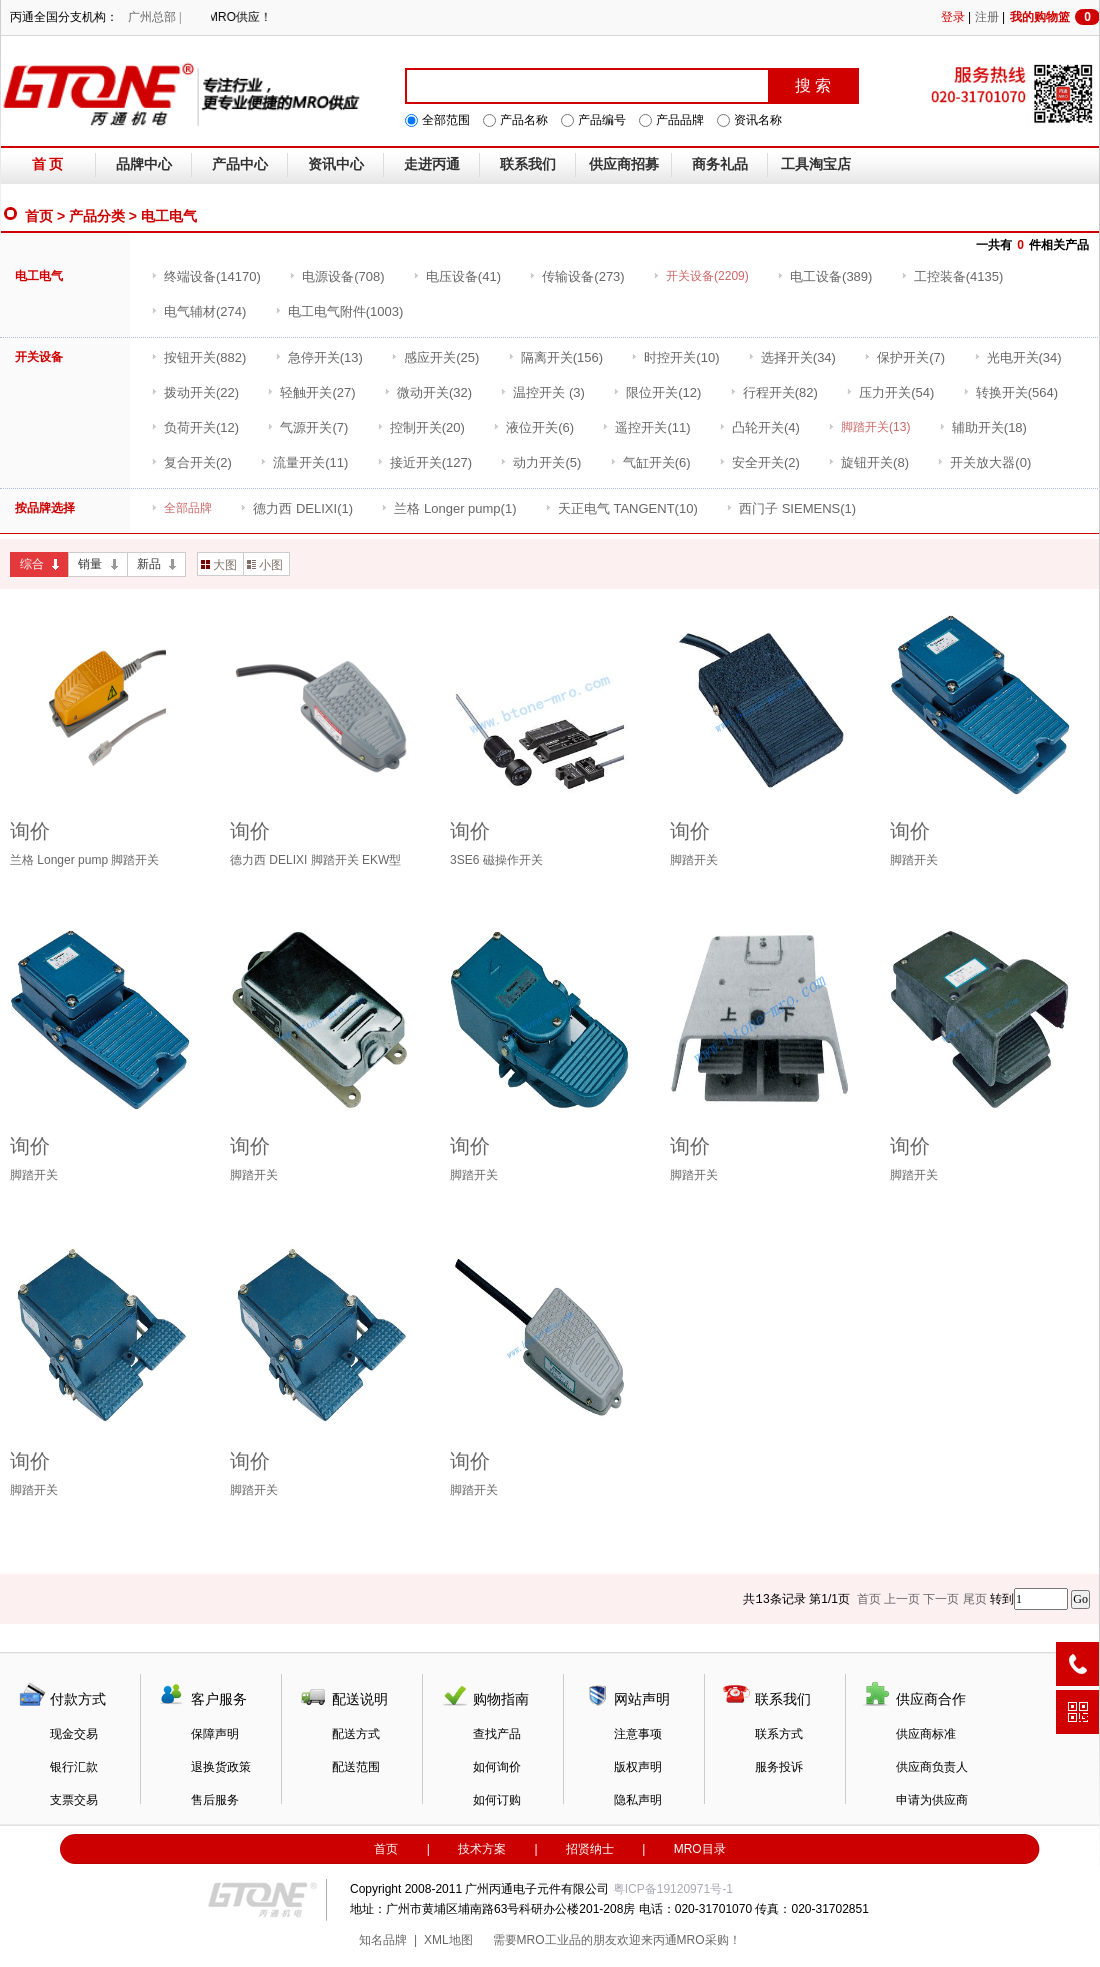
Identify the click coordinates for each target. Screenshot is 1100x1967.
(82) (774, 392)
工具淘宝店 (816, 164)
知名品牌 (383, 1940)
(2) (191, 462)
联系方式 (779, 1734)
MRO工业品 (549, 1940)
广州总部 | (154, 17)
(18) (983, 427)
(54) (890, 392)
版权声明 (638, 1767)
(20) (421, 427)
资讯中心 (336, 164)
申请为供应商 (932, 1800)
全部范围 (446, 120)
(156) (555, 357)
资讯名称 (758, 120)
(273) (576, 276)
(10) (675, 357)
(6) (533, 427)
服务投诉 (779, 1767)
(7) (904, 357)
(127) (424, 462)
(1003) (339, 311)
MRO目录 (700, 1849)
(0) (984, 462)
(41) (457, 276)
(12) (657, 392)
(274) (198, 311)
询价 (30, 831)
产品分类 (97, 216)
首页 (39, 216)
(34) (792, 357)
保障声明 (215, 1734)
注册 (987, 17)
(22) (195, 392)
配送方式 (356, 1734)
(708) (336, 276)
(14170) (206, 276)
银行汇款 (74, 1767)
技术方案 (482, 1849)
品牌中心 (144, 164)
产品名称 (524, 120)
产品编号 (602, 120)
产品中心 (240, 164)
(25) (435, 357)
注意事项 (638, 1734)
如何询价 (497, 1767)
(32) (428, 392)
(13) (319, 357)
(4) (759, 427)
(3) (542, 392)
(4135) (952, 276)
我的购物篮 (1055, 17)
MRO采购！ (709, 1940)
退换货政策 (221, 1767)
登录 (953, 17)
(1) (296, 508)
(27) (311, 392)
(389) (824, 276)
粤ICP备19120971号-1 (673, 1889)
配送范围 (356, 1767)
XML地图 (448, 1940)
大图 (219, 565)
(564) (1010, 392)
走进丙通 (432, 164)
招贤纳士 (590, 1849)
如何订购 (497, 1800)
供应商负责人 (932, 1767)
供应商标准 (926, 1734)
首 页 (48, 164)
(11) (646, 427)
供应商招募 (624, 164)
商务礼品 (720, 164)
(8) (868, 462)
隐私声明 (638, 1800)
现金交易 (74, 1734)
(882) (198, 357)
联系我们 (528, 164)
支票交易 (74, 1800)
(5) (540, 462)
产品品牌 (680, 120)
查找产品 (497, 1734)
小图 (265, 565)
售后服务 (215, 1800)
